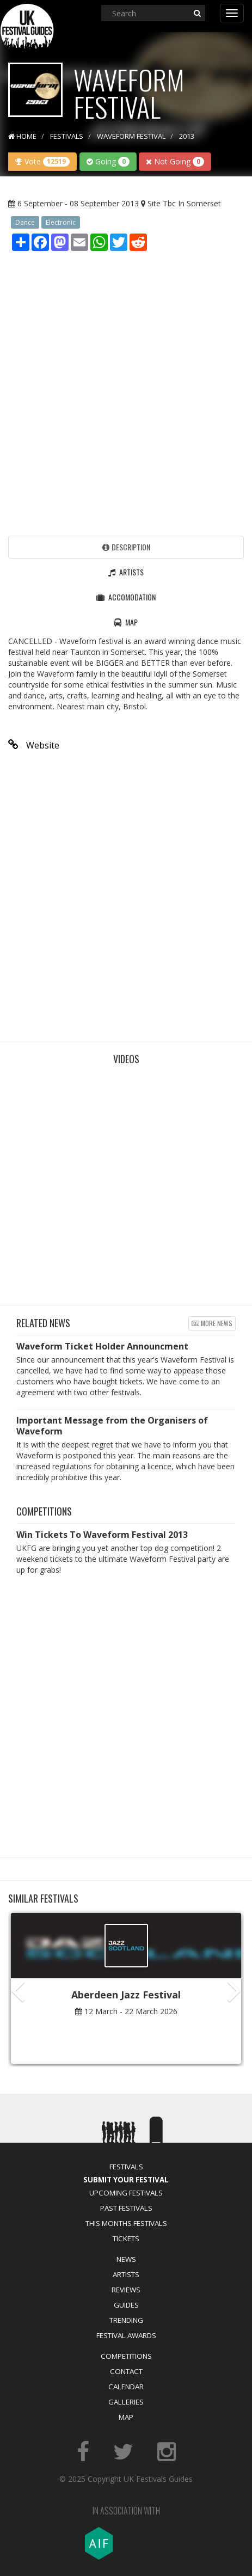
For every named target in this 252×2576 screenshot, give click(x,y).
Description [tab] (126, 547)
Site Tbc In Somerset (184, 203)
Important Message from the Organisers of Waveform (112, 1425)
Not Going (175, 161)
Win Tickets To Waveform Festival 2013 (102, 1535)
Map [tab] (126, 622)
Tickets (126, 2238)
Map (126, 2417)
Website (33, 745)
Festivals (126, 2167)
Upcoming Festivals (126, 2193)
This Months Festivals (126, 2223)
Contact (126, 2371)
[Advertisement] (126, 391)
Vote (42, 161)
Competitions (126, 2356)
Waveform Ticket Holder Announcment (102, 1346)
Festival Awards (126, 2335)
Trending (126, 2320)
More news (212, 1323)
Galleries (126, 2402)
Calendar (126, 2386)
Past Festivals (126, 2208)
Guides (126, 2305)
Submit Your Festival (126, 2180)
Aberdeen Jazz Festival (126, 1994)
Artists (126, 2274)
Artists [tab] (126, 572)
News (126, 2259)
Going (108, 161)
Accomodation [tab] (126, 597)
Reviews (126, 2290)
